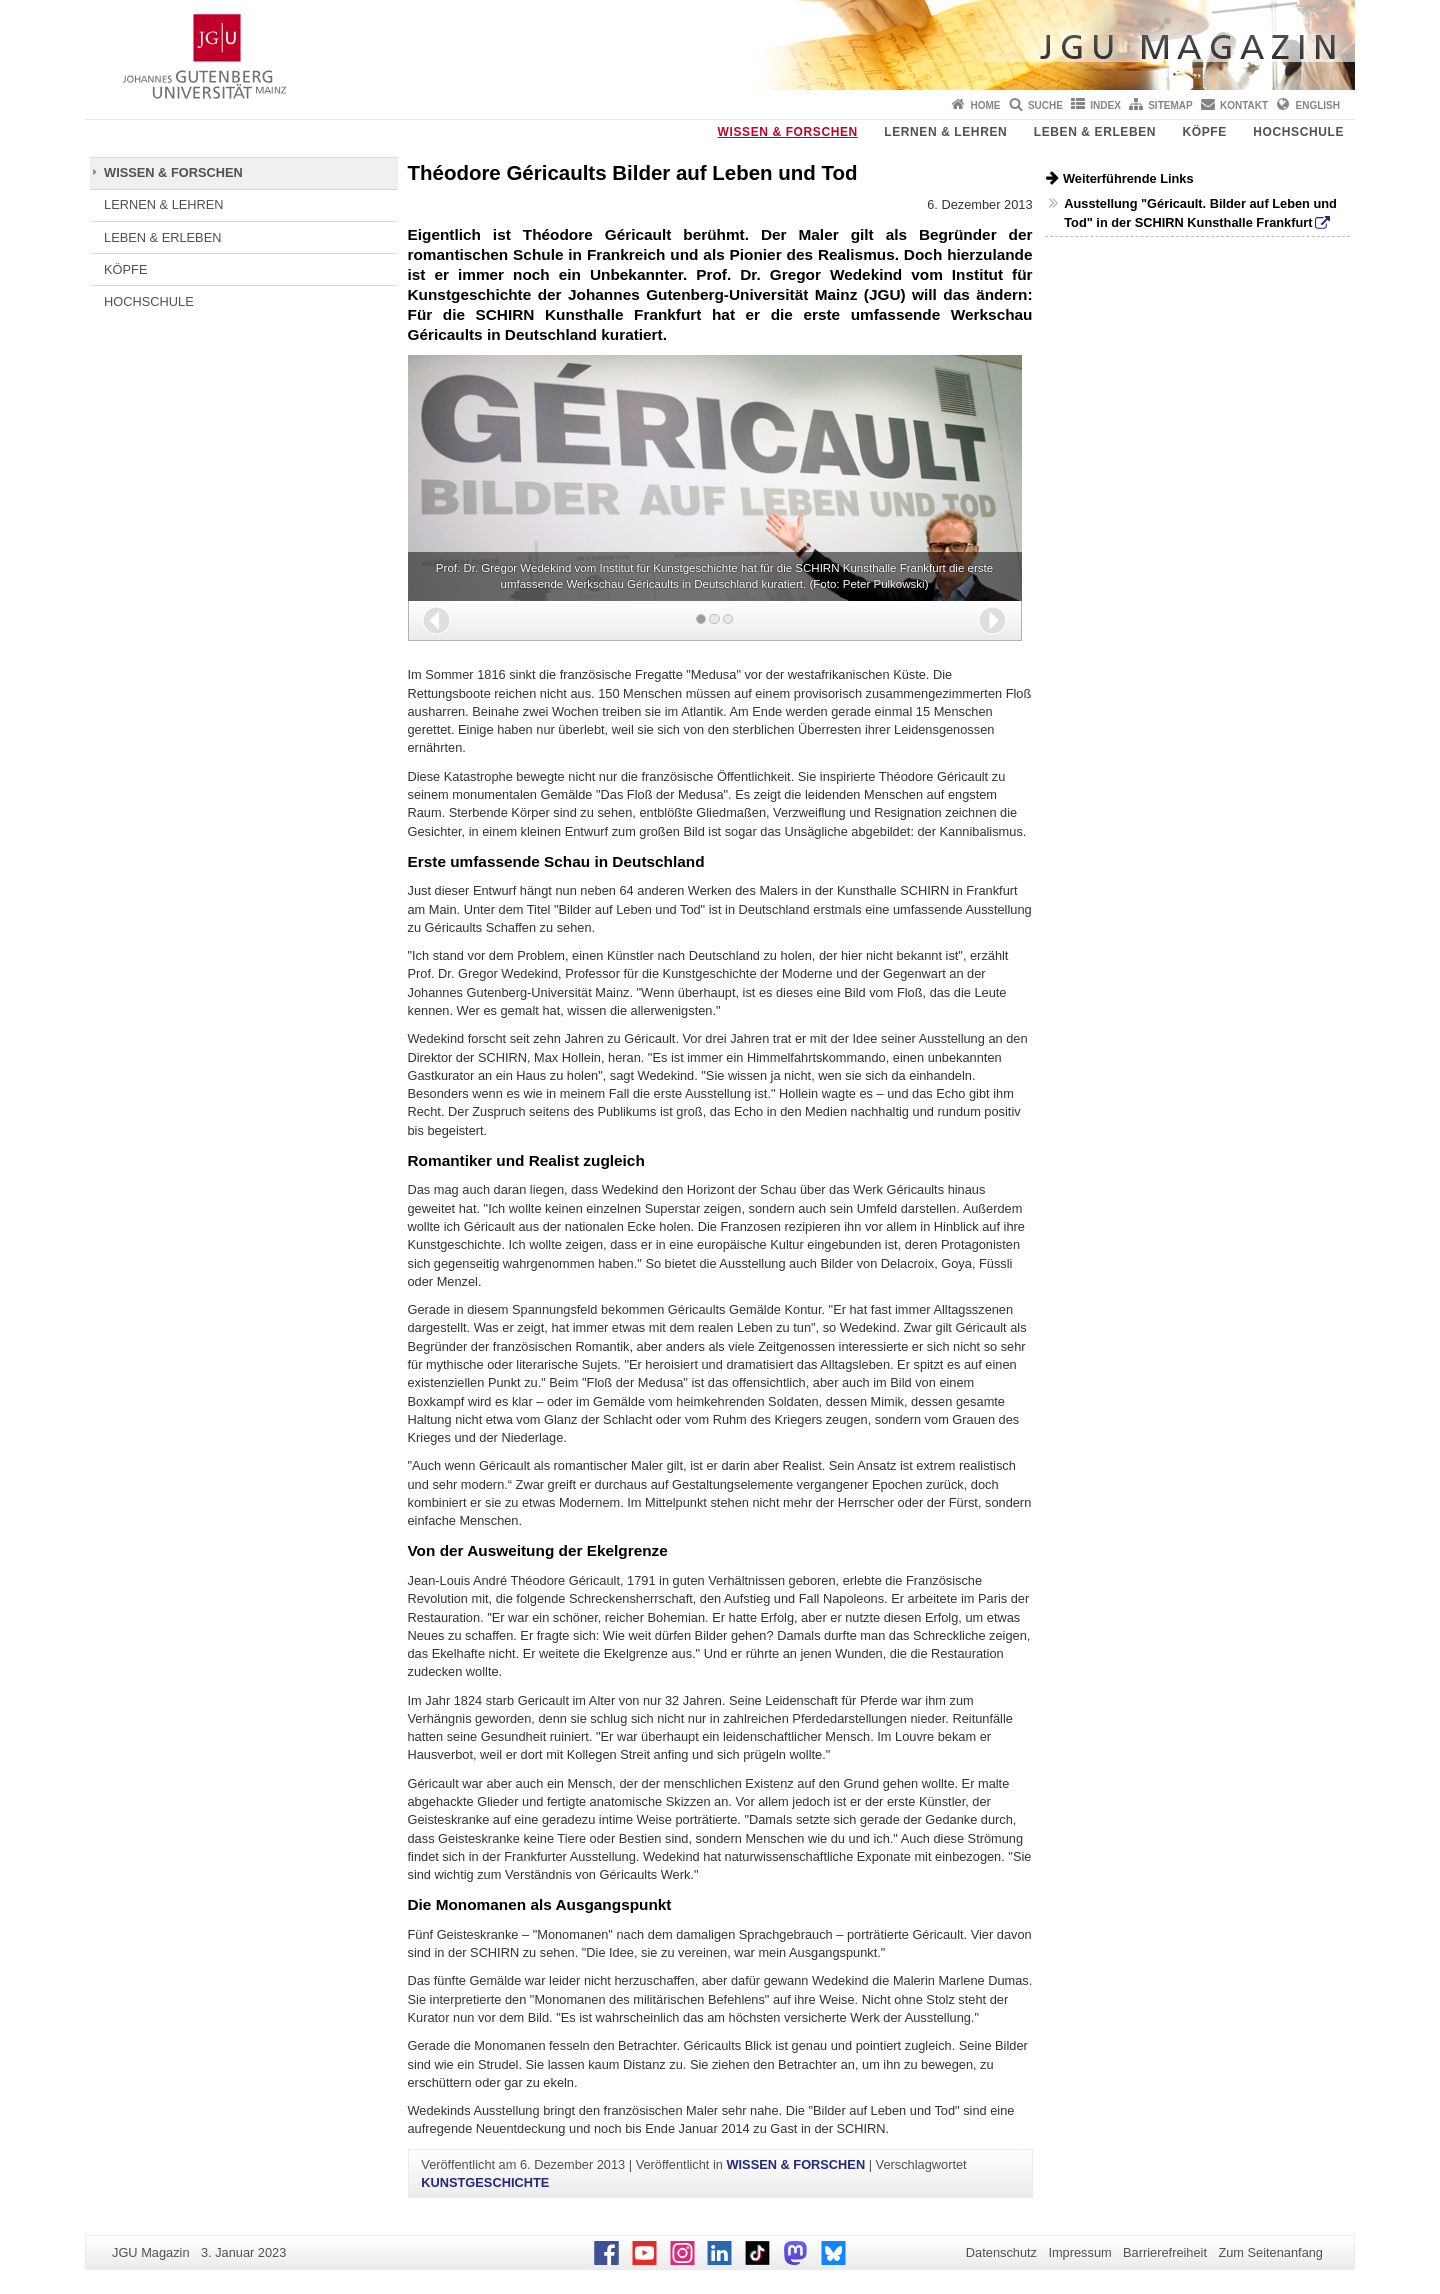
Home (986, 105)
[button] (436, 620)
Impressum (1079, 2252)
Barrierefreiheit (1165, 2252)
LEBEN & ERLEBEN (1095, 132)
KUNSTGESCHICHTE (485, 2182)
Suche (1045, 105)
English (1318, 105)
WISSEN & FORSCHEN (788, 132)
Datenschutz (1001, 2252)
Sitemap (1170, 105)
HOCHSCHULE (1298, 132)
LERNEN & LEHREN (945, 132)
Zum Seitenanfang (1270, 2252)
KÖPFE (1205, 132)
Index (1105, 105)
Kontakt (1244, 105)
